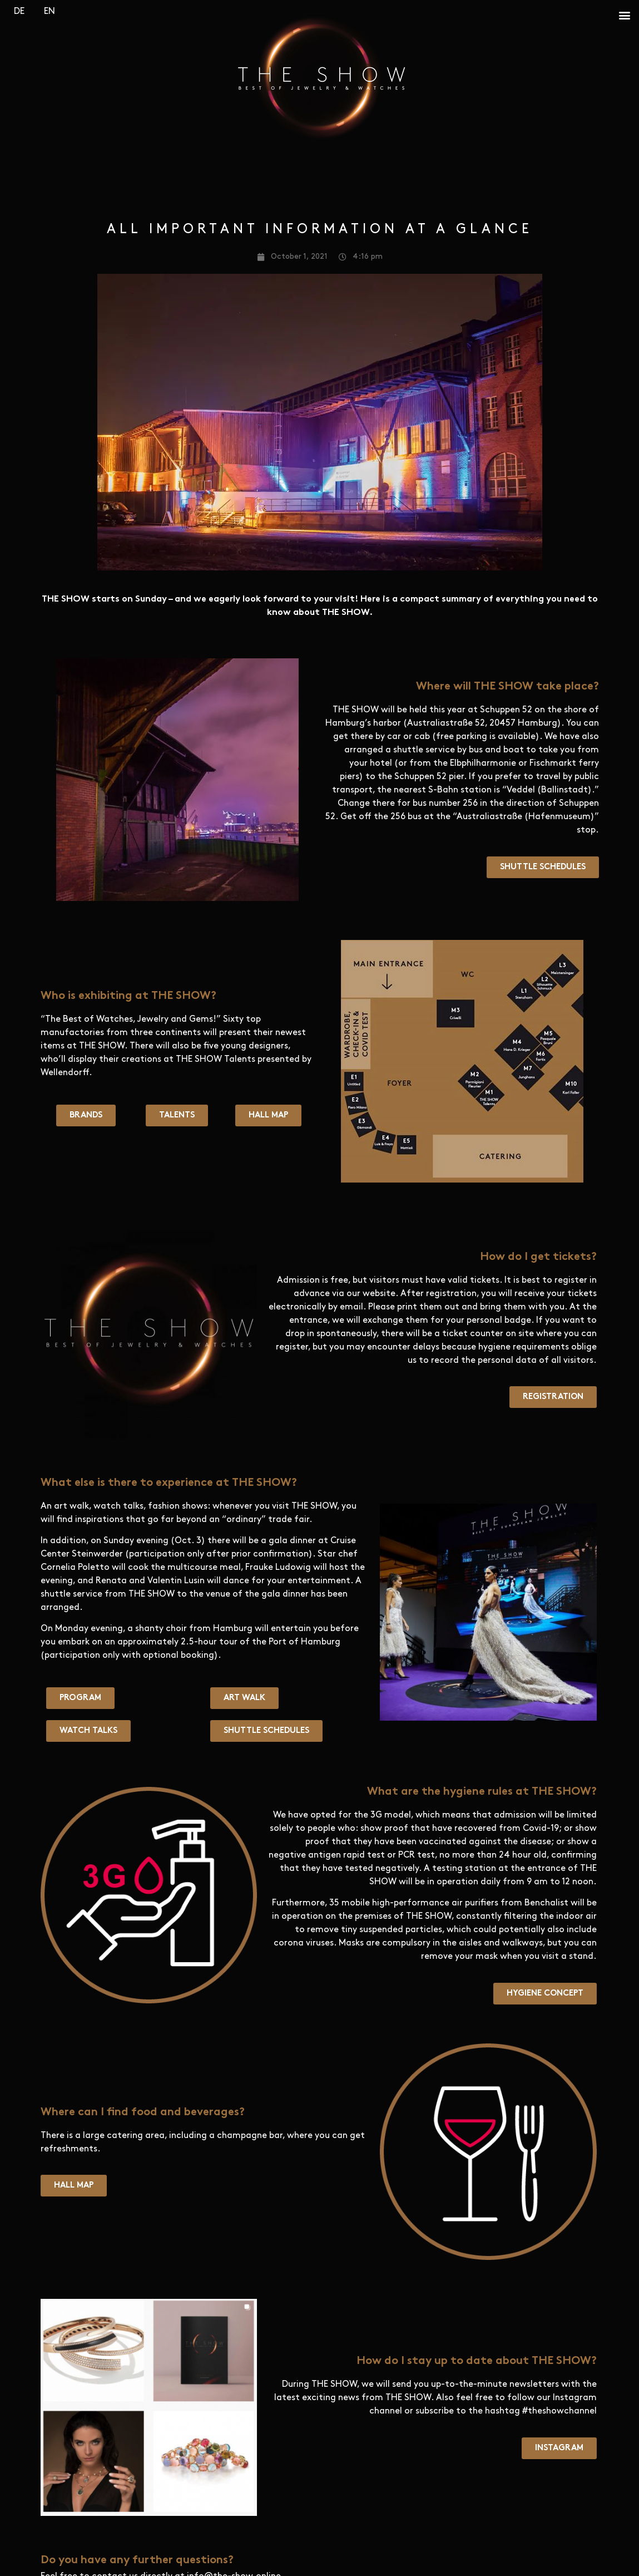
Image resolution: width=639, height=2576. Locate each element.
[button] (624, 15)
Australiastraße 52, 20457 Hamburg (482, 723)
